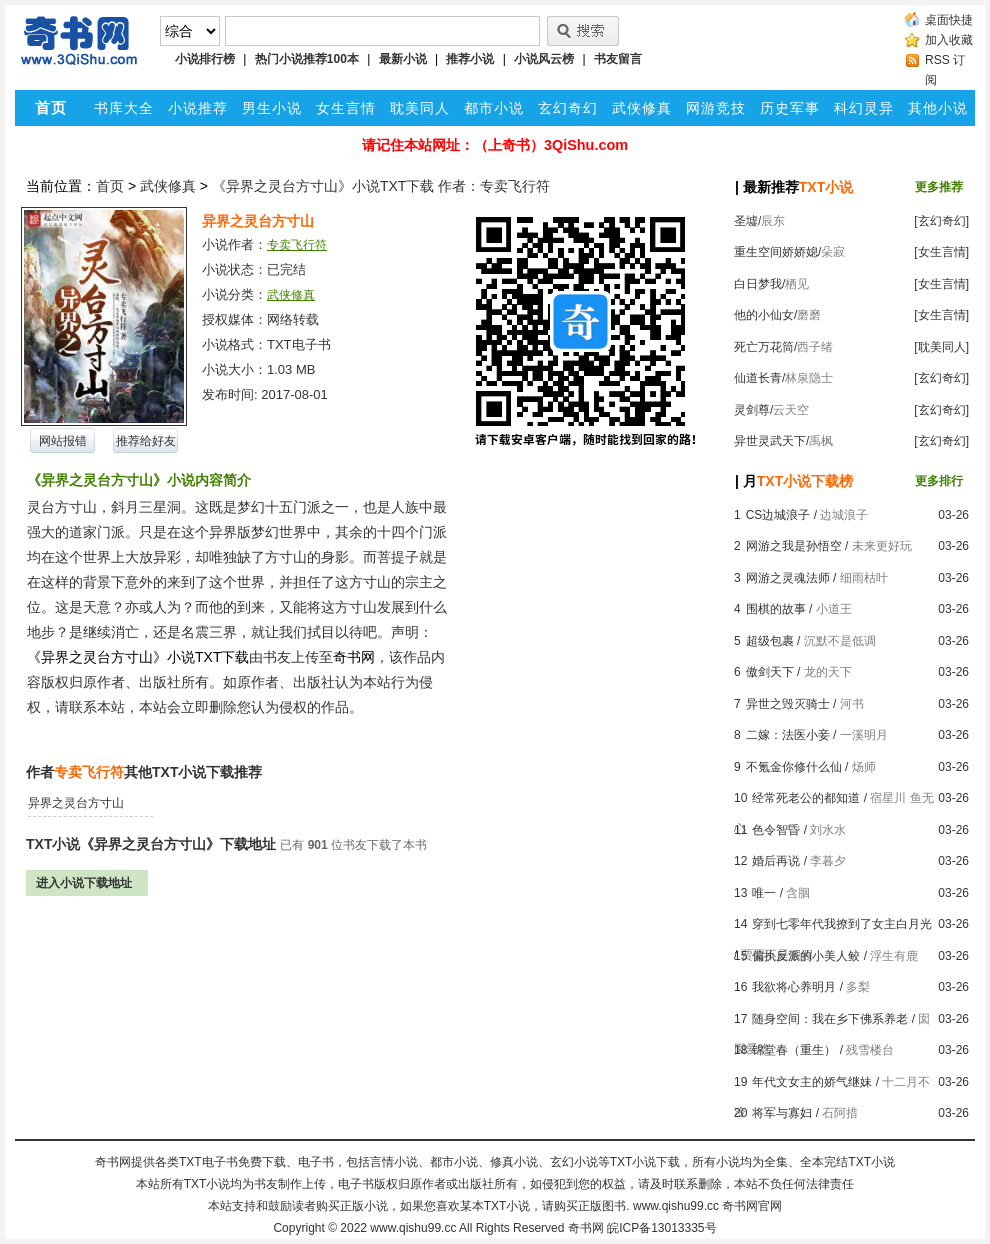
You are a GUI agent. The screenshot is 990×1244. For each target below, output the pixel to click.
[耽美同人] (941, 347)
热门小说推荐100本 (307, 59)
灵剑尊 (752, 410)
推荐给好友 (146, 441)
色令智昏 (776, 830)
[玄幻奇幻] (941, 221)
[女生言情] (941, 252)
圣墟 (746, 221)
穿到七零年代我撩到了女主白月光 (842, 924)
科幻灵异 (864, 108)
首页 (110, 186)
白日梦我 (758, 284)
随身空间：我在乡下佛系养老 (830, 1019)
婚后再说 (776, 861)
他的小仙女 (764, 315)
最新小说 (403, 59)
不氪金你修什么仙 (794, 767)
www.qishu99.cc (413, 1228)
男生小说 (272, 108)
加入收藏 (949, 40)
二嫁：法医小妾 (788, 735)
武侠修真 (642, 108)
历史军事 (790, 108)
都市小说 (494, 108)
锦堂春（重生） (794, 1050)
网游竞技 (716, 108)
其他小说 (938, 108)
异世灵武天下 (770, 441)
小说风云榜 (544, 59)
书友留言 (618, 59)
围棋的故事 (776, 609)
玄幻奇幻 (568, 108)
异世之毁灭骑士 (788, 704)
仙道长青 (758, 378)
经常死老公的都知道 (806, 798)
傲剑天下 (770, 672)
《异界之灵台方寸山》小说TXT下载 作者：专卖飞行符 (381, 186)
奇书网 (586, 1228)
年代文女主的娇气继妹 (812, 1082)
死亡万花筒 (764, 347)
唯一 (764, 893)
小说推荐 (198, 108)
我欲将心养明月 (794, 987)
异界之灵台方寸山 (76, 803)
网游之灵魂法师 (788, 578)
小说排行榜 (205, 59)
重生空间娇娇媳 (776, 252)
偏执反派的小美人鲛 (806, 956)
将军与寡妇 (782, 1113)
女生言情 (346, 108)
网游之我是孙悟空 (794, 546)
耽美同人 (420, 108)
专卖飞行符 (297, 245)
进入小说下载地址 (84, 883)
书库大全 (124, 108)
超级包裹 (770, 641)
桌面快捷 (949, 20)
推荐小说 (470, 59)
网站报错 (63, 441)
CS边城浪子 (778, 515)
